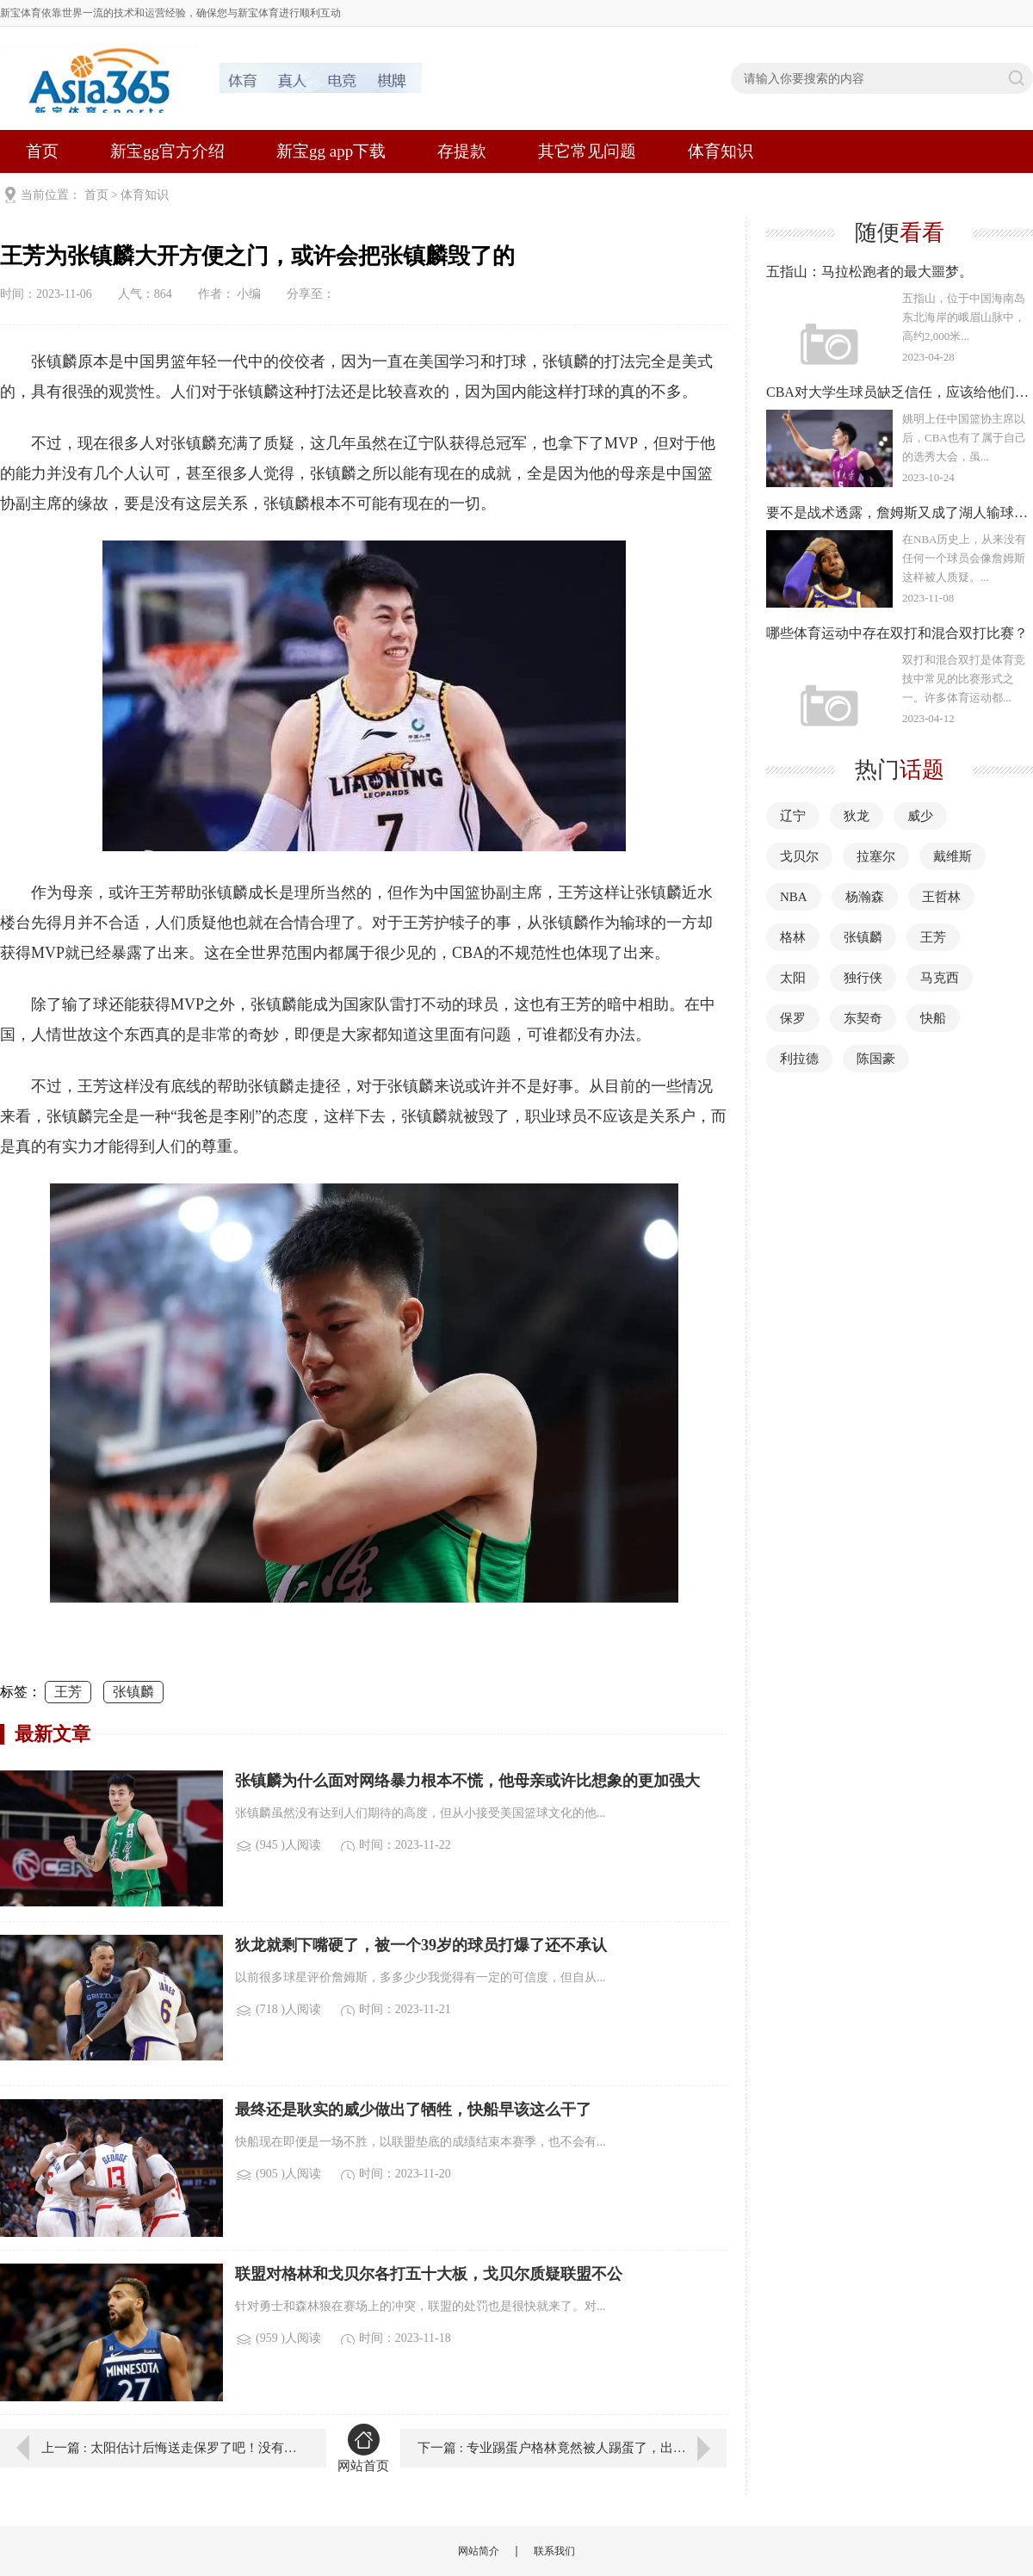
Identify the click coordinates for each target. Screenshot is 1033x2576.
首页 (42, 151)
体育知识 (720, 151)
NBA (793, 897)
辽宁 (793, 816)
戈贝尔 (799, 856)
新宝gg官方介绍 (167, 151)
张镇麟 (133, 1691)
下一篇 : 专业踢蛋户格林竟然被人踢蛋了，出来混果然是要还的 (572, 2448)
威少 (920, 816)
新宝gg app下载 (331, 151)
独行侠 (863, 978)
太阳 (793, 978)
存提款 (461, 151)
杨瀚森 (864, 897)
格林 (793, 937)
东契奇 (863, 1018)
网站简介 (478, 2551)
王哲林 (941, 897)
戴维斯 (952, 856)
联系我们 (554, 2551)
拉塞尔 (876, 856)
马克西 (939, 978)
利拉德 (799, 1059)
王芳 (68, 1691)
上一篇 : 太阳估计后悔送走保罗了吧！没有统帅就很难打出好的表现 (171, 2448)
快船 (933, 1018)
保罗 (793, 1018)
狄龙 (856, 816)
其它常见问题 (587, 151)
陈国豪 (876, 1059)
